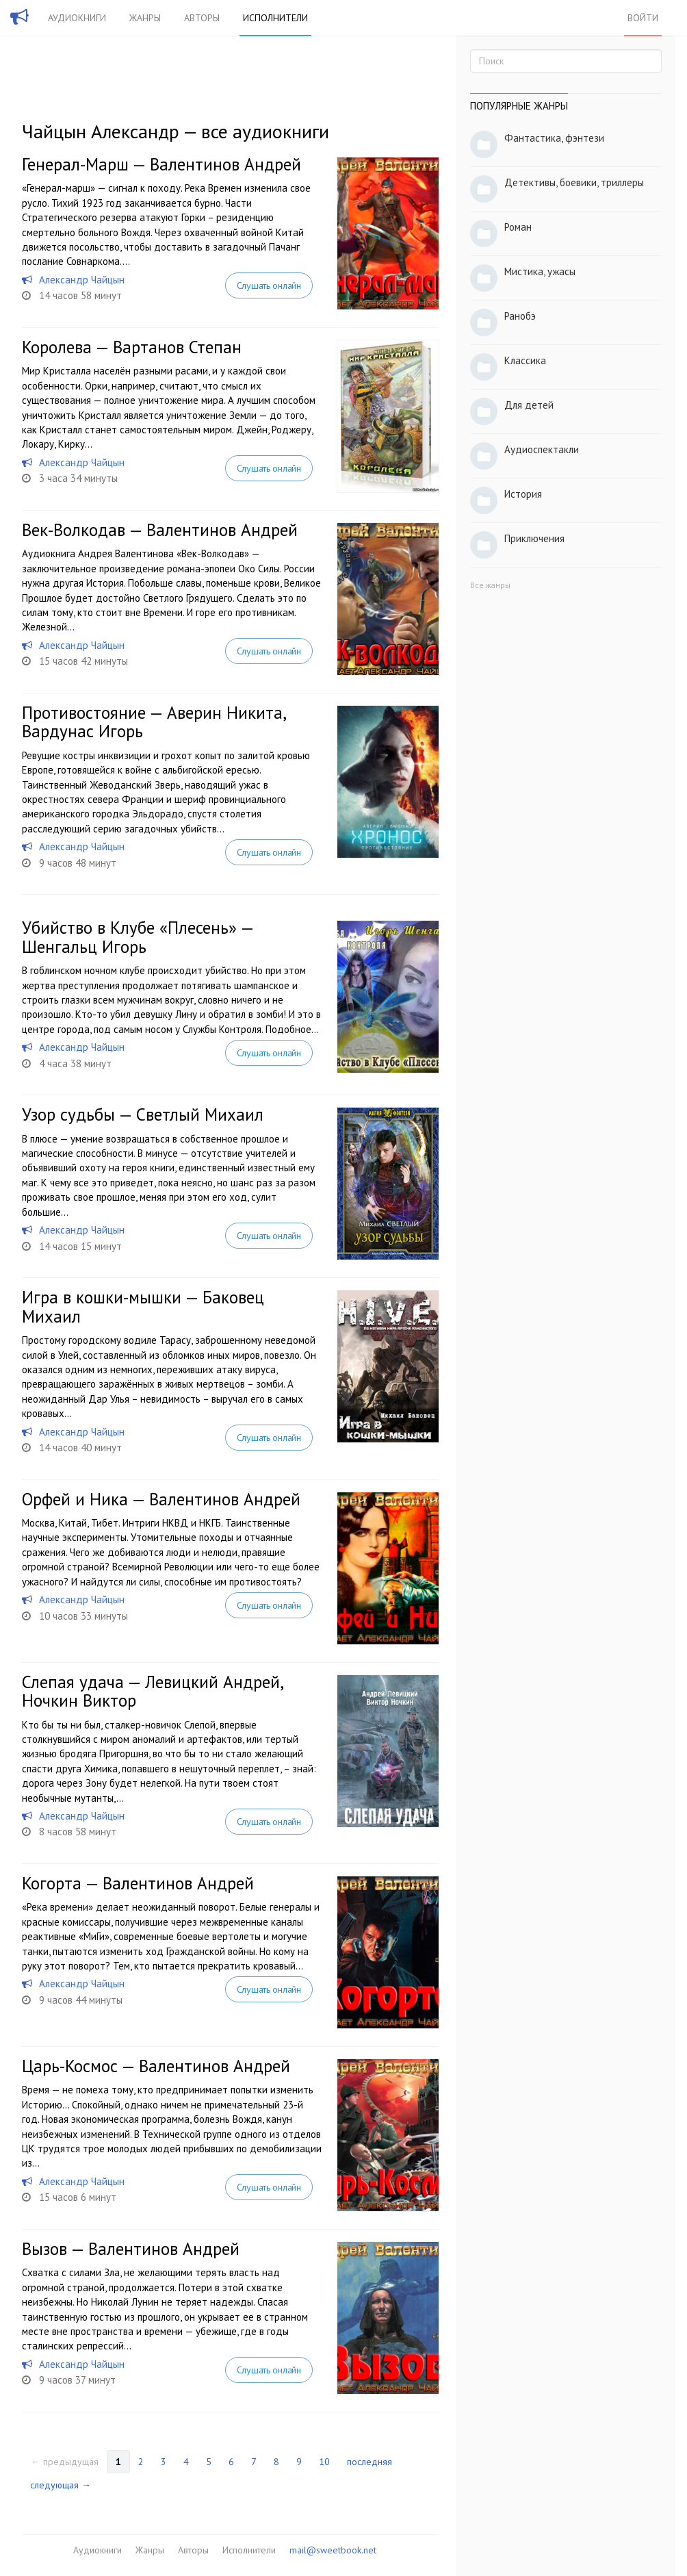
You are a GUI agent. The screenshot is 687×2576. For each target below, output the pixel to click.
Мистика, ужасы (539, 271)
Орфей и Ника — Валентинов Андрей (161, 1499)
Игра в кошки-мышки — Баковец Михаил (143, 1306)
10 (324, 2462)
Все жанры (490, 585)
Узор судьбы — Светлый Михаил (142, 1114)
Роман (518, 226)
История (523, 493)
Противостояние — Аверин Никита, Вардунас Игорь (153, 722)
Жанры (145, 18)
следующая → (60, 2485)
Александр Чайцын (82, 279)
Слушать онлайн (269, 285)
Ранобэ (520, 315)
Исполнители (275, 18)
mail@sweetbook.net (332, 2550)
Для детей (529, 404)
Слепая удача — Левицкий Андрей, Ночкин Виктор (152, 1691)
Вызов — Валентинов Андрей (130, 2249)
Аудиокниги (77, 18)
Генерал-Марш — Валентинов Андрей (161, 164)
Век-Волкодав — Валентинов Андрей (160, 530)
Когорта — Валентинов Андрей (138, 1883)
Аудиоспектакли (541, 449)
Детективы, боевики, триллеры (574, 182)
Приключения (534, 538)
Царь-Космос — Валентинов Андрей (156, 2066)
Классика (525, 360)
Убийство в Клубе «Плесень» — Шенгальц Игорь (137, 937)
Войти (642, 18)
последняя (369, 2462)
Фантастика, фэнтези (554, 137)
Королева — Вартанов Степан (132, 347)
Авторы (202, 18)
